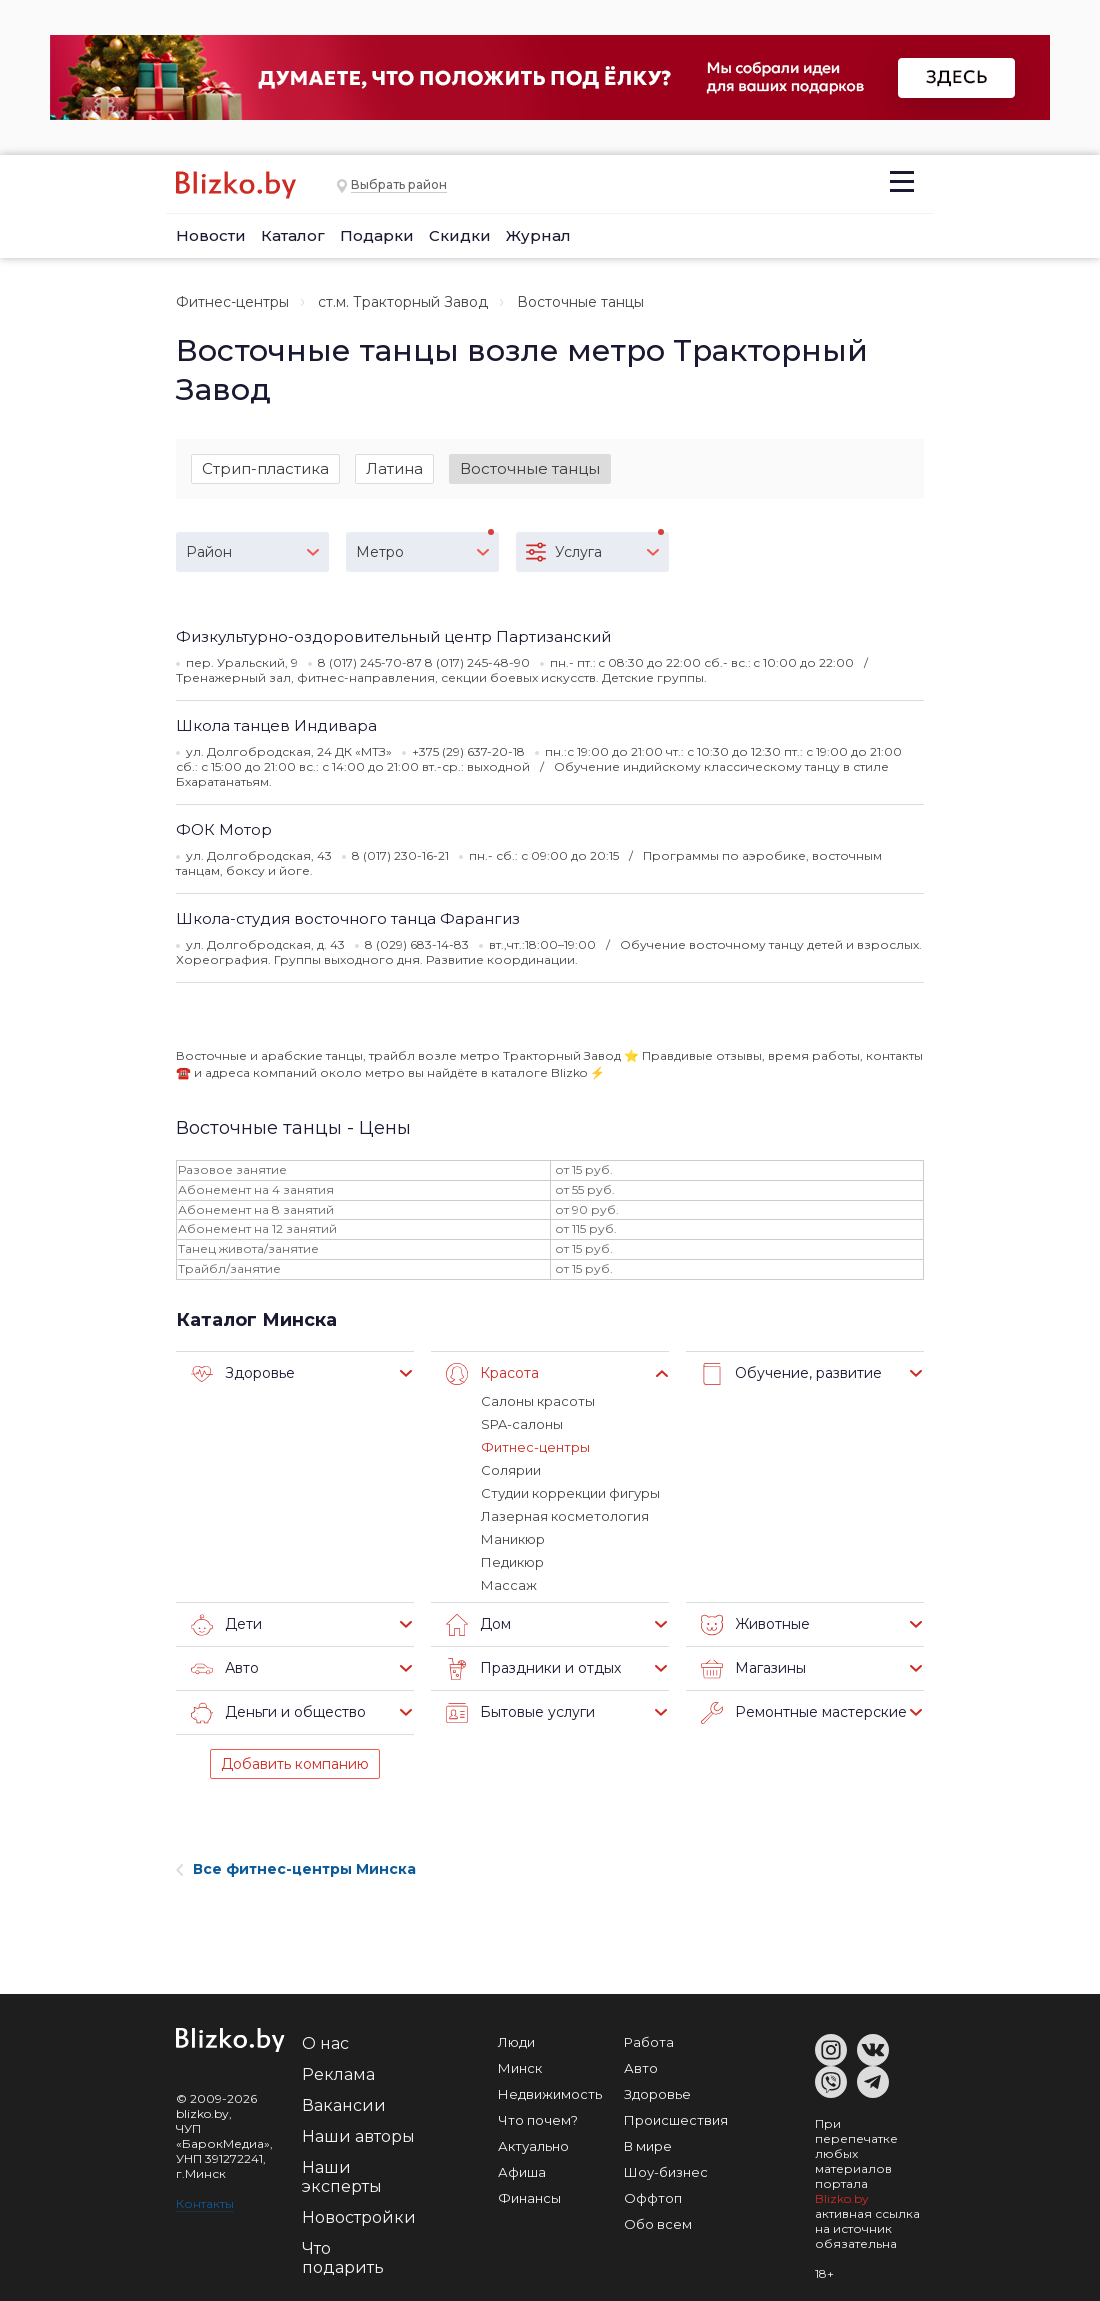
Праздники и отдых (533, 1669)
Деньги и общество (278, 1713)
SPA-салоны (522, 1424)
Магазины (753, 1669)
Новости (211, 235)
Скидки (460, 235)
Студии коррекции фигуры (570, 1493)
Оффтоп (653, 2198)
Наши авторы (358, 2136)
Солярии (511, 1470)
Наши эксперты (342, 2177)
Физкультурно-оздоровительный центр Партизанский (393, 636)
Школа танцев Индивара (276, 725)
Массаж (509, 1585)
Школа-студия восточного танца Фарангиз (348, 918)
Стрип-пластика (265, 468)
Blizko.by (842, 2198)
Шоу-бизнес (666, 2172)
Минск (520, 2068)
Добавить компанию (295, 1764)
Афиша (522, 2172)
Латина (394, 468)
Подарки (377, 235)
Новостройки (359, 2217)
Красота (492, 1374)
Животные (755, 1625)
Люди (516, 2042)
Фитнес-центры (232, 302)
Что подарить (343, 2258)
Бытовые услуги (520, 1713)
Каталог (293, 235)
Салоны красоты (538, 1401)
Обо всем (658, 2224)
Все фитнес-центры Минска (296, 1869)
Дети (226, 1625)
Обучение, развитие (791, 1374)
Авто (225, 1669)
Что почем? (538, 2120)
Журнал (538, 235)
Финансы (529, 2198)
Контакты (205, 2203)
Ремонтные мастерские (804, 1713)
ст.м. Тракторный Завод (403, 302)
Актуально (533, 2146)
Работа (649, 2042)
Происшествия (676, 2120)
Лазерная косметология (565, 1516)
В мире (648, 2146)
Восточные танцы (530, 468)
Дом (478, 1625)
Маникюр (513, 1539)
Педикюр (512, 1562)
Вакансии (344, 2105)
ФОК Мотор (224, 829)
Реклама (338, 2074)
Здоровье (243, 1374)
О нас (325, 2043)
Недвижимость (550, 2094)
